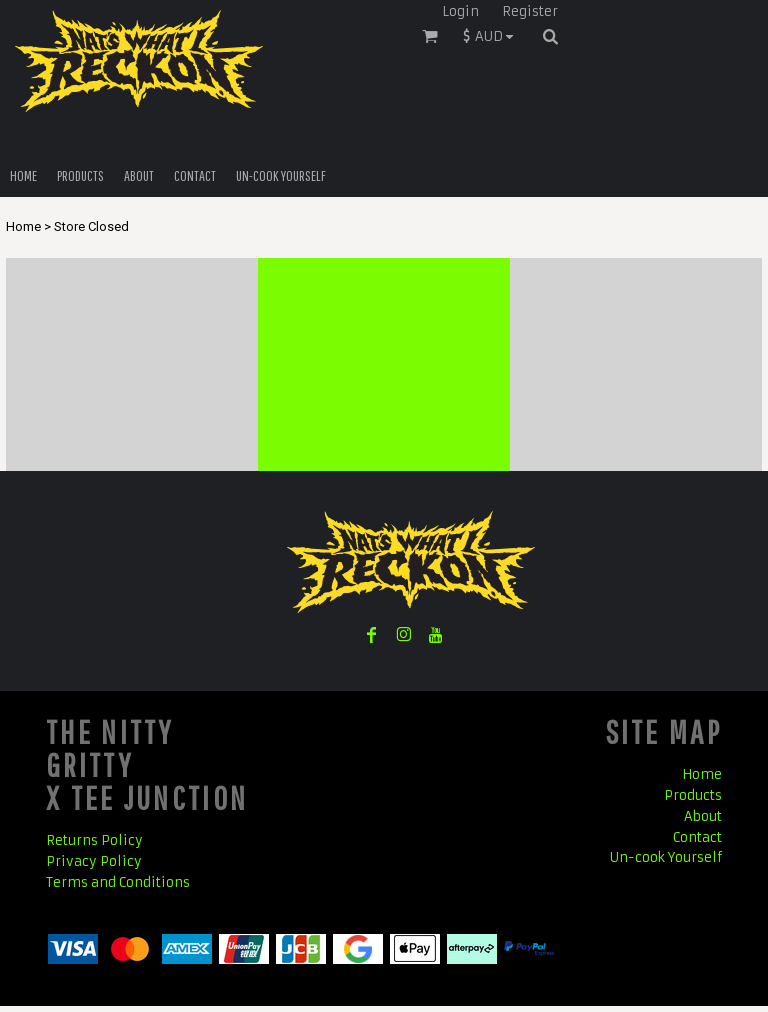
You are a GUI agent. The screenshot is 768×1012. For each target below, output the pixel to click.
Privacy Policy (94, 861)
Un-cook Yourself (666, 857)
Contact (697, 837)
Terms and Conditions (118, 882)
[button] (493, 36)
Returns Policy (94, 840)
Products (693, 795)
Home (23, 226)
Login (460, 11)
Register (530, 11)
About (703, 816)
